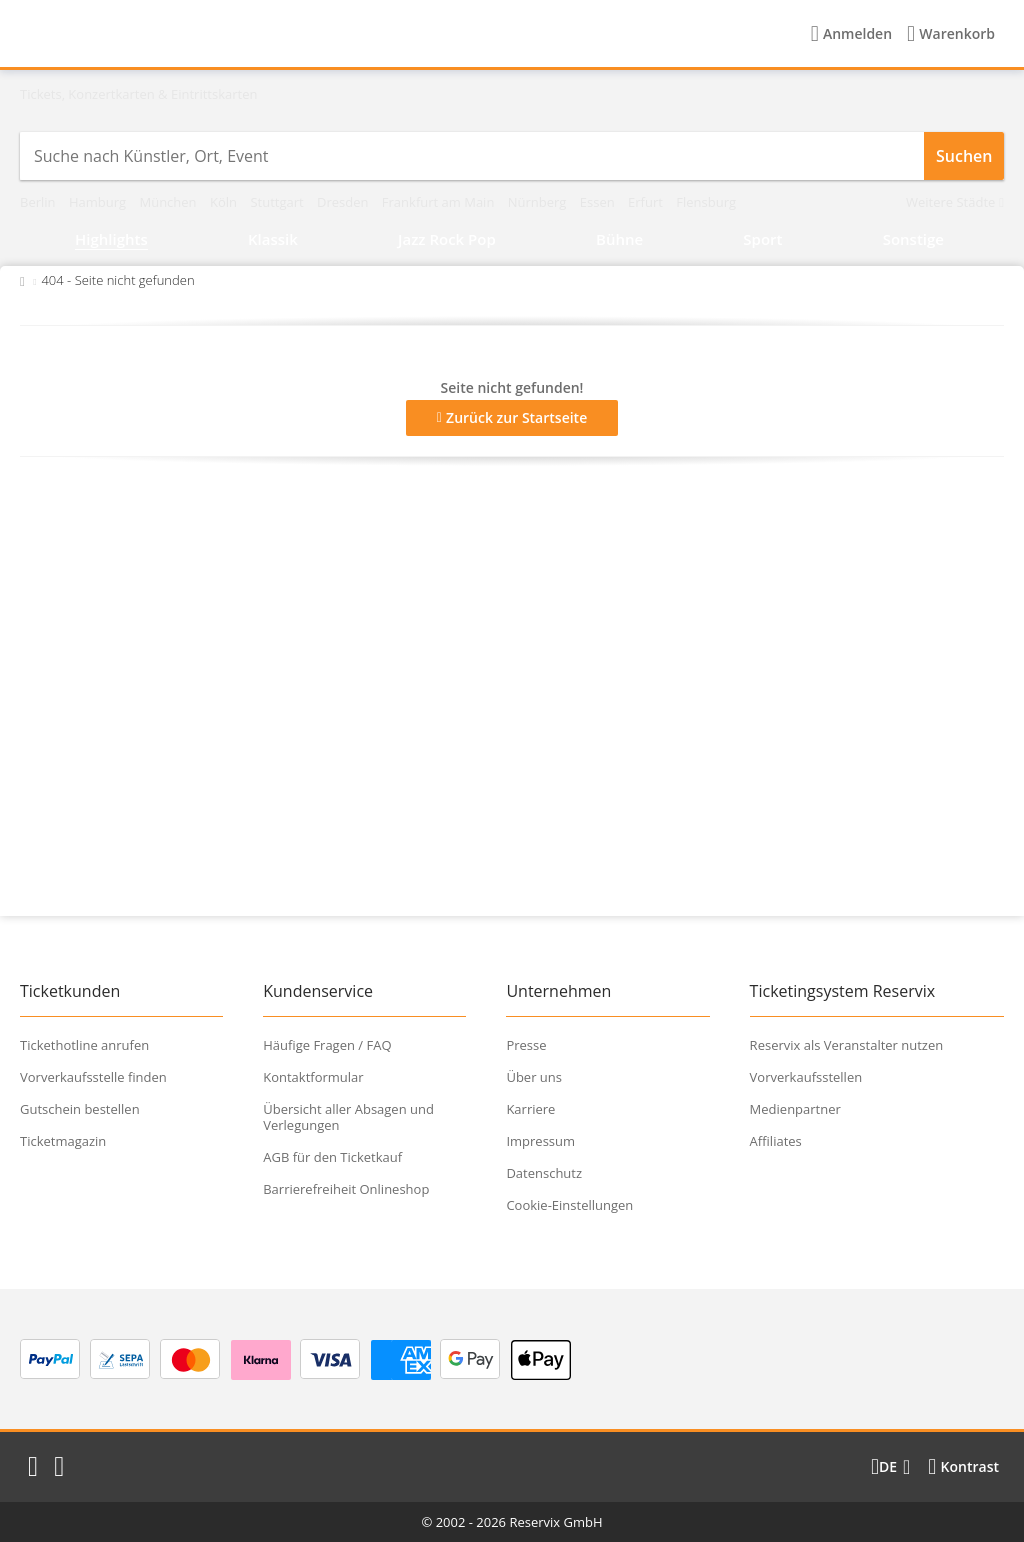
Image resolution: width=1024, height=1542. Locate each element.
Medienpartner (795, 1109)
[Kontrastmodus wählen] (963, 1467)
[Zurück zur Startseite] (22, 280)
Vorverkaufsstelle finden (93, 1077)
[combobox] (472, 156)
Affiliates (776, 1141)
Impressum (540, 1141)
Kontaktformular (313, 1077)
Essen (599, 202)
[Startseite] (149, 34)
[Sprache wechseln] (890, 1467)
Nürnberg (539, 202)
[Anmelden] (851, 34)
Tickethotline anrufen (84, 1045)
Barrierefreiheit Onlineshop (346, 1189)
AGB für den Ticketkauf (332, 1157)
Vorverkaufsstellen (806, 1077)
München (169, 202)
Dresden (344, 202)
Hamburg (99, 202)
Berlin (39, 202)
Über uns (534, 1077)
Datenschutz (544, 1173)
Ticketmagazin (63, 1141)
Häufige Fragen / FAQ (327, 1045)
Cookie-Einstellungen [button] (569, 1205)
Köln (225, 202)
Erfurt (647, 202)
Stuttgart (278, 202)
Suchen (964, 156)
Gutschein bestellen (80, 1109)
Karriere (530, 1109)
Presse (526, 1045)
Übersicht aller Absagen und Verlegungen (348, 1117)
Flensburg (706, 202)
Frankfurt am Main (440, 202)
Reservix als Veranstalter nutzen (847, 1045)
